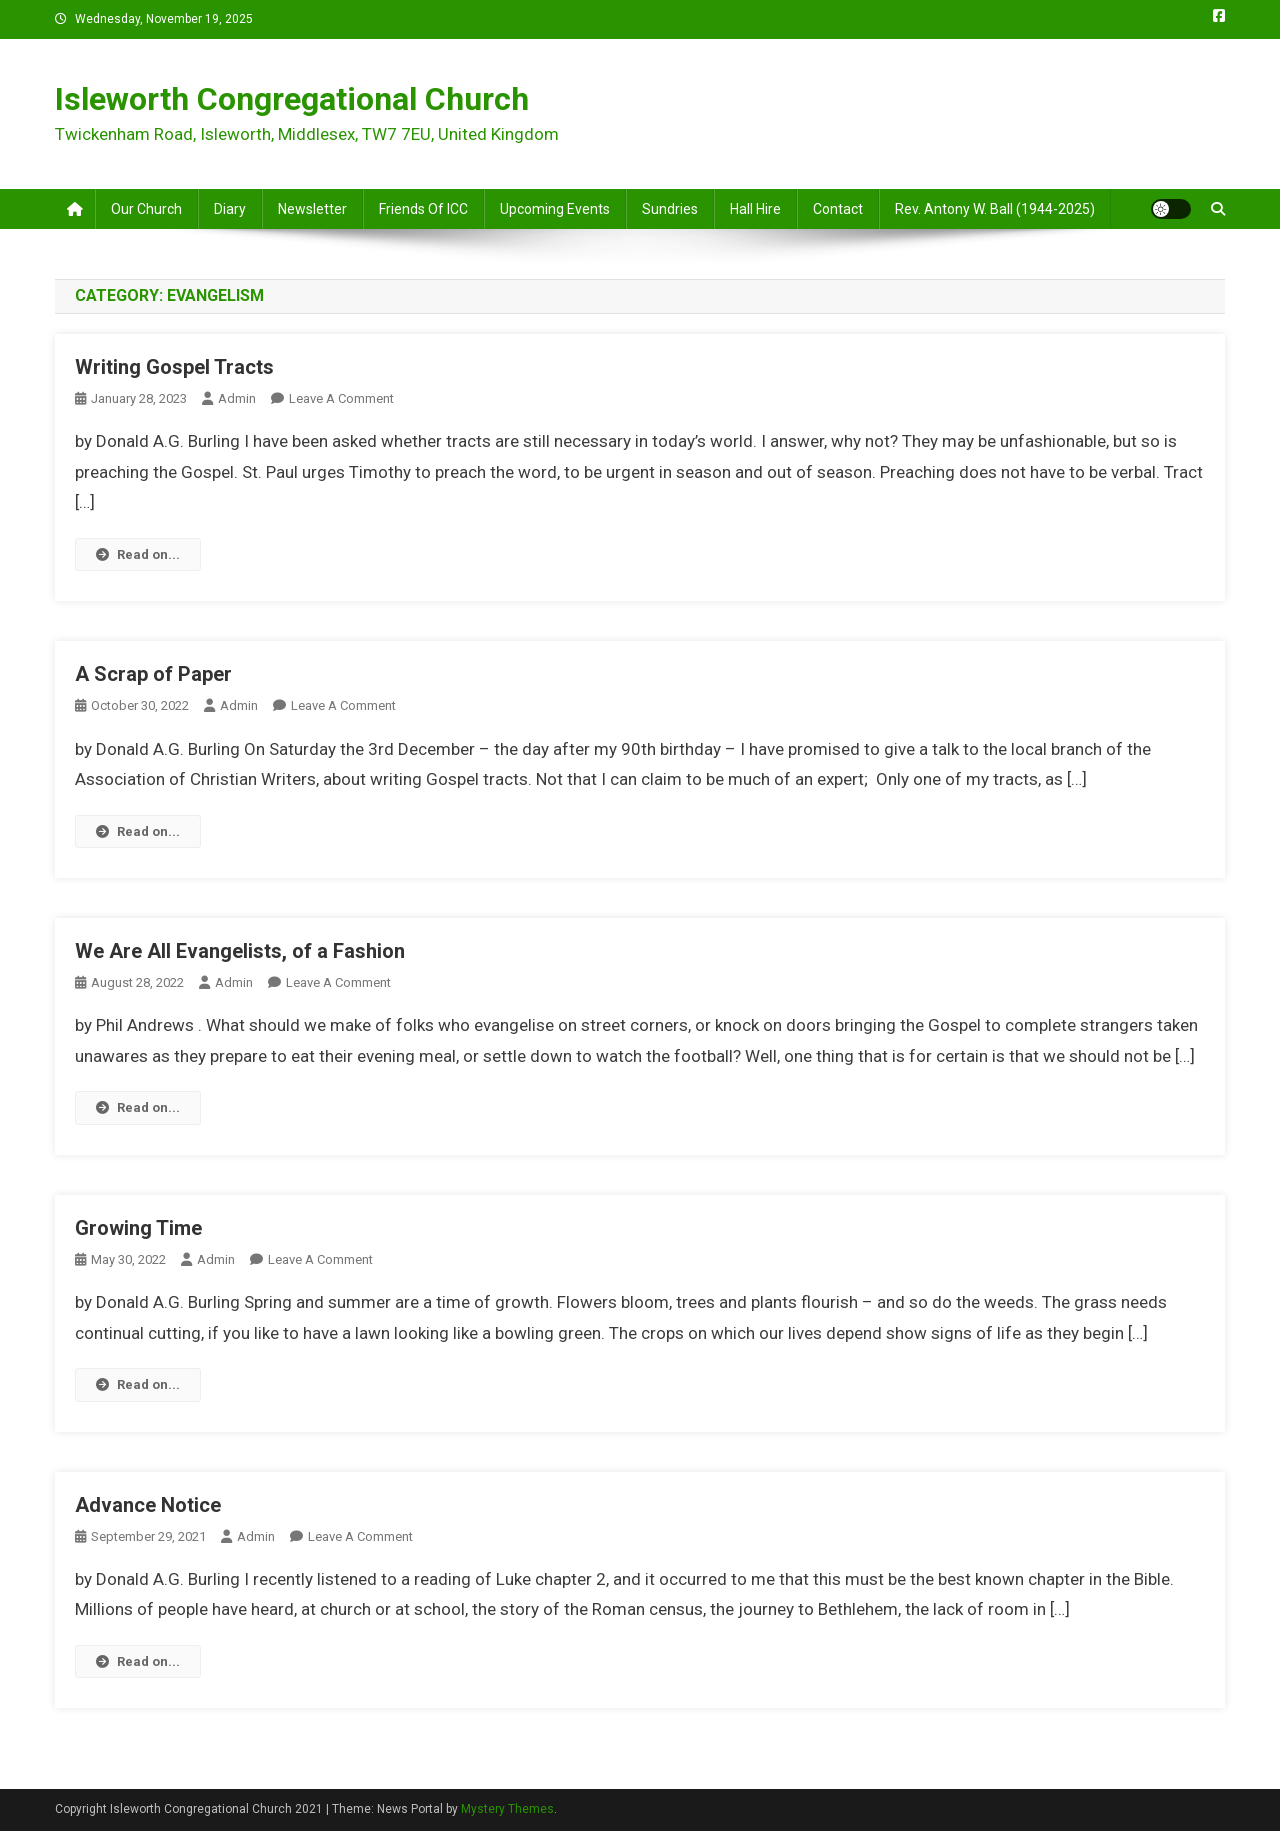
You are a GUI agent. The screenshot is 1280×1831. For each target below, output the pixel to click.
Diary (230, 209)
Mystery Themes (507, 1809)
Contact (838, 209)
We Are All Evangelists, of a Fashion (240, 951)
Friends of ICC (423, 209)
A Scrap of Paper (153, 674)
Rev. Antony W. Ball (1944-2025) (995, 209)
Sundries (670, 209)
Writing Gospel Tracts (174, 367)
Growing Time (138, 1228)
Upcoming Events (555, 209)
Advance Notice (148, 1505)
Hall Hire (755, 209)
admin (237, 398)
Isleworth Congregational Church (292, 99)
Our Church (146, 209)
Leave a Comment (341, 398)
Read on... (138, 554)
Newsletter (312, 209)
